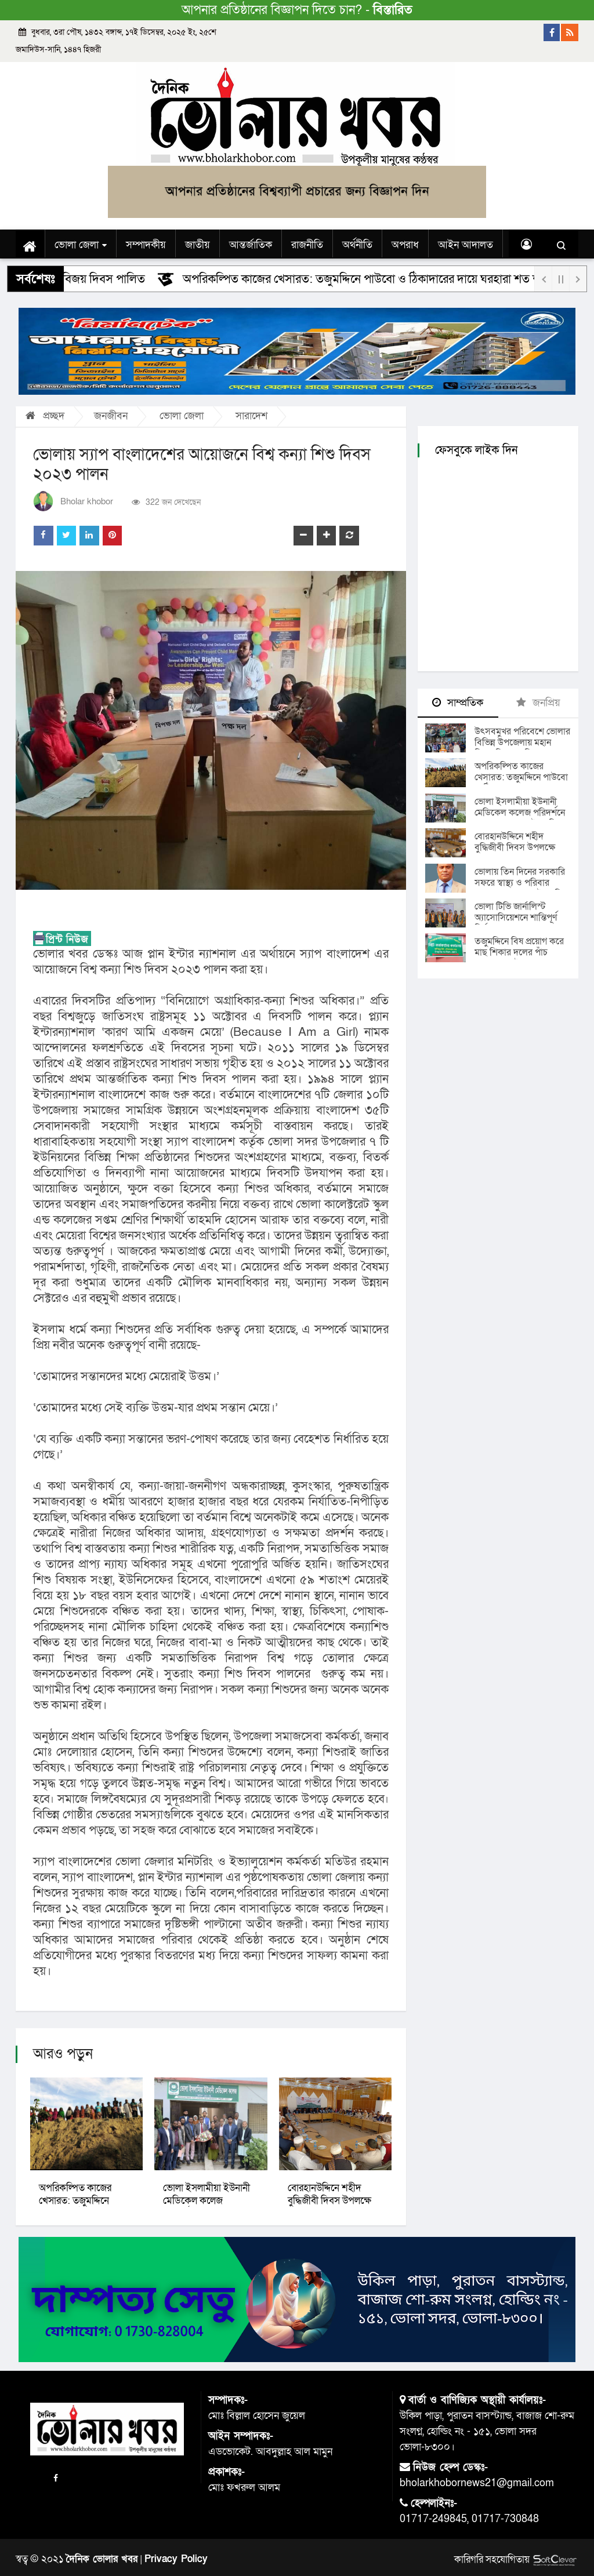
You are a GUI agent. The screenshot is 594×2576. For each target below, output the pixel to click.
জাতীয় (197, 245)
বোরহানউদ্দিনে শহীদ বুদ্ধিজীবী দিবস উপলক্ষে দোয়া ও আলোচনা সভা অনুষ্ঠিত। (515, 853)
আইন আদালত (465, 245)
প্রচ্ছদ (45, 416)
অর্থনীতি (357, 245)
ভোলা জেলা (81, 245)
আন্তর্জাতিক (250, 245)
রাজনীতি (307, 245)
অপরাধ (405, 245)
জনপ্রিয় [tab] (538, 703)
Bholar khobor (86, 502)
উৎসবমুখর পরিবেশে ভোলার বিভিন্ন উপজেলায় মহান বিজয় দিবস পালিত (522, 742)
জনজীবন (111, 416)
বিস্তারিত (392, 10)
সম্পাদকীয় (146, 245)
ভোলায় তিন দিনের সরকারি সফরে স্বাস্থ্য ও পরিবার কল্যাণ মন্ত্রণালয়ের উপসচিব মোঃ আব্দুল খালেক (521, 888)
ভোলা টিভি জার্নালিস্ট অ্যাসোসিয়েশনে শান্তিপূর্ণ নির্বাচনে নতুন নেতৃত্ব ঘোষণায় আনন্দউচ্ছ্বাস (516, 923)
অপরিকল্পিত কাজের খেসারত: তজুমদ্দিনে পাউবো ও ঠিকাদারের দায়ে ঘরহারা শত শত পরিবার (373, 279)
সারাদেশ (251, 416)
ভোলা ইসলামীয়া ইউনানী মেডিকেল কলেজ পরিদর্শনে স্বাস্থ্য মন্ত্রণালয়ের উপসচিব (520, 812)
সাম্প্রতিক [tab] (457, 703)
